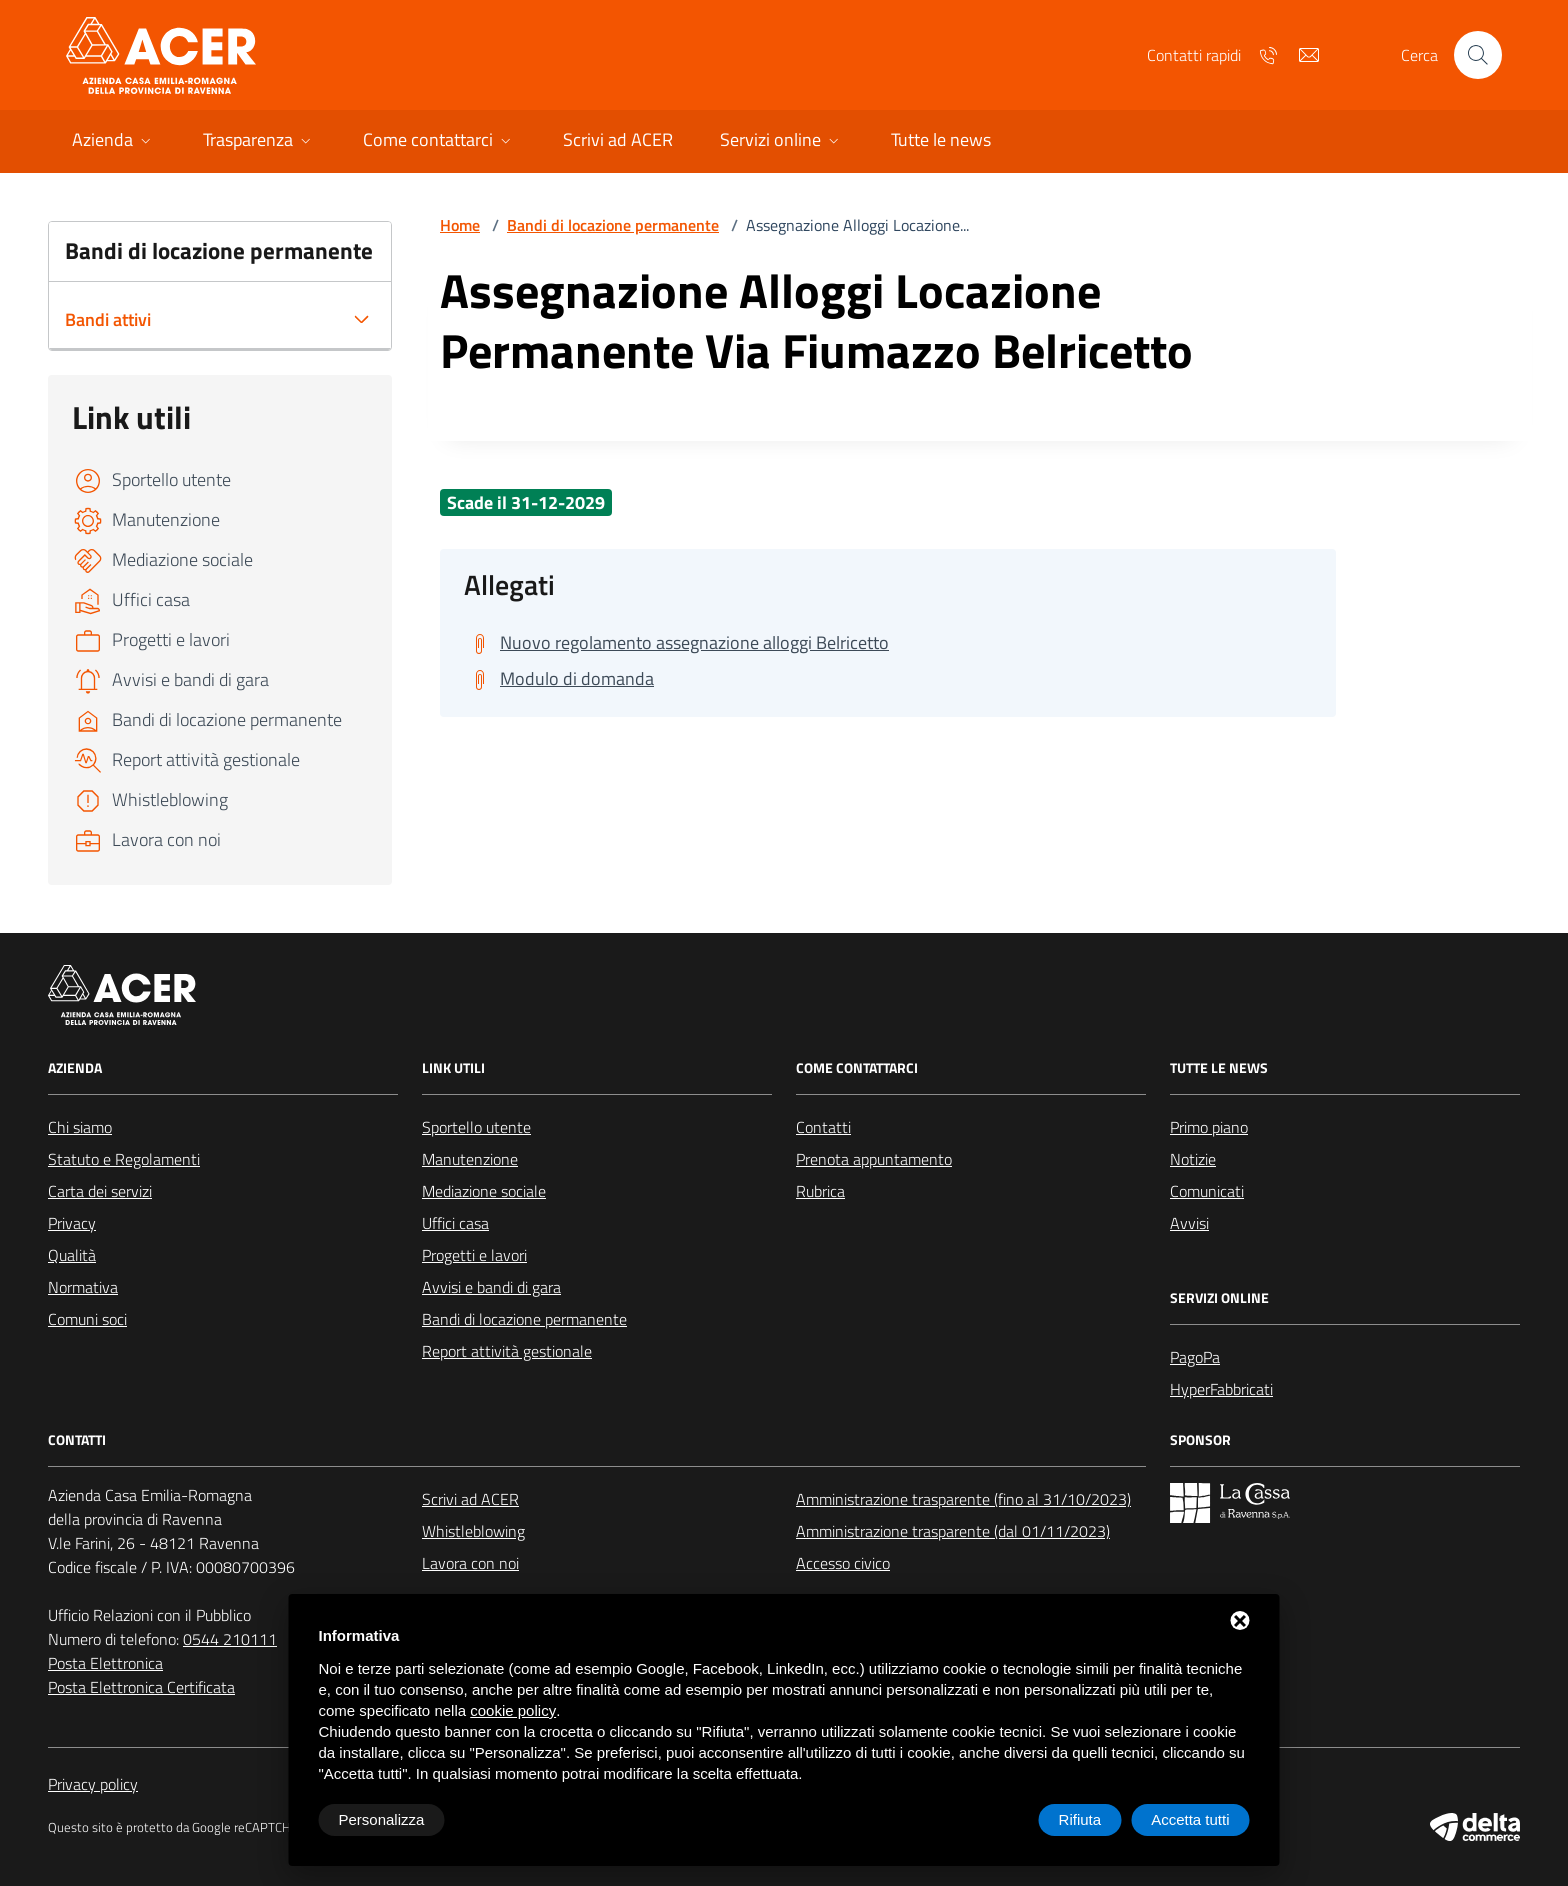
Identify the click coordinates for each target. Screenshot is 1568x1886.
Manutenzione (470, 1159)
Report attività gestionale (507, 1351)
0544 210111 (230, 1639)
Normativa (83, 1287)
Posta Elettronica (105, 1663)
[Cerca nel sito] (1478, 55)
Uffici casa (455, 1223)
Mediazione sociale (484, 1191)
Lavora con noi (470, 1563)
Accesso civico (843, 1563)
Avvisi (1189, 1223)
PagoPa (1195, 1357)
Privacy (72, 1223)
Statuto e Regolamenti (124, 1159)
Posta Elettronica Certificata (141, 1687)
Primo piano (1209, 1127)
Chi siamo (80, 1127)
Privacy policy (93, 1784)
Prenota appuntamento (874, 1159)
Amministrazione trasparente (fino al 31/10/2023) (963, 1499)
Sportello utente (476, 1127)
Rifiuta (1080, 1819)
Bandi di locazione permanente (613, 225)
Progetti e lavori (474, 1255)
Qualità (72, 1255)
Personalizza (382, 1819)
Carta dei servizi (100, 1191)
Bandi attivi (108, 319)
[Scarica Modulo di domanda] (559, 679)
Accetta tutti (1190, 1819)
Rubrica (820, 1191)
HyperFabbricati (1221, 1389)
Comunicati (1207, 1191)
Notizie (1193, 1159)
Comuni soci (87, 1319)
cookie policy (513, 1710)
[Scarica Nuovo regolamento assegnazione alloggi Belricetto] (676, 643)
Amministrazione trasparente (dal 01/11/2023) (953, 1531)
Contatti (823, 1127)
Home (460, 225)
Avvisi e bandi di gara (491, 1287)
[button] (113, 141)
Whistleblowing (473, 1531)
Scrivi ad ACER (470, 1499)
